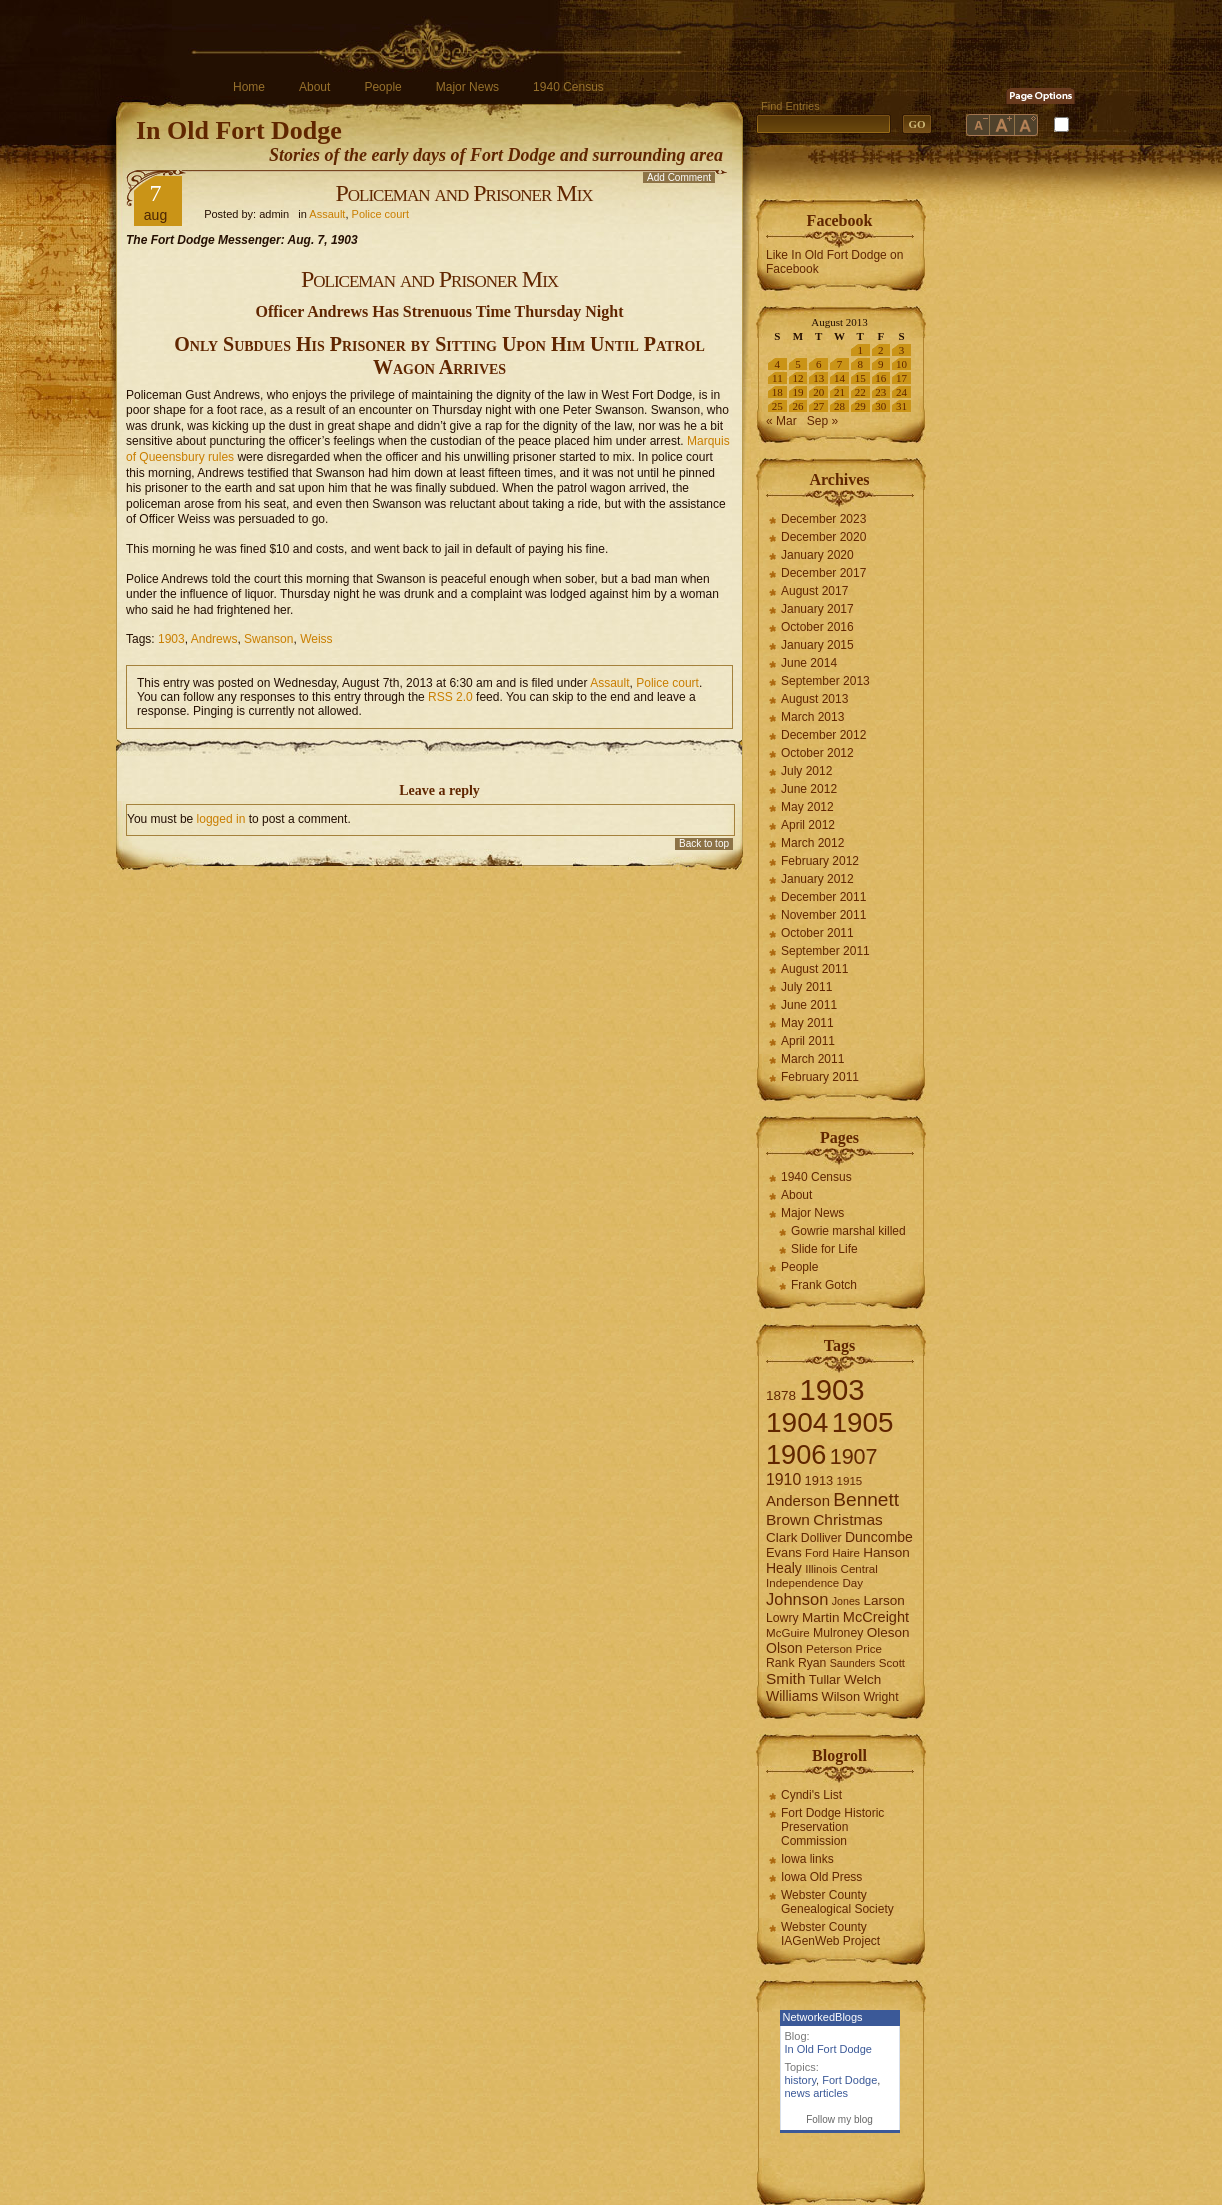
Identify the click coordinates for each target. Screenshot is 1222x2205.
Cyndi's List (811, 1795)
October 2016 (817, 627)
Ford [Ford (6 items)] (817, 1553)
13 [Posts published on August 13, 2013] (818, 378)
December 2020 (823, 537)
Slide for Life (824, 1249)
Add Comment (679, 177)
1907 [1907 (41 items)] (854, 1456)
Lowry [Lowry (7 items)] (782, 1618)
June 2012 (809, 789)
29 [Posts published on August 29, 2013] (860, 406)
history (801, 2080)
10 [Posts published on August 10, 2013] (901, 364)
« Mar (781, 421)
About (314, 87)
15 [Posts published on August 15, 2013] (860, 378)
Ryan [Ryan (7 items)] (812, 1663)
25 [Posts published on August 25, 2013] (777, 406)
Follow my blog (839, 2119)
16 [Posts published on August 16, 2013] (880, 378)
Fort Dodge (849, 2080)
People (382, 87)
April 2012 (808, 825)
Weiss (316, 639)
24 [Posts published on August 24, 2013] (901, 392)
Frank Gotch (824, 1285)
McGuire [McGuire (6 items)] (788, 1633)
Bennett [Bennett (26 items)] (866, 1499)
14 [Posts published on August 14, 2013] (839, 378)
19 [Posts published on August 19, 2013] (798, 392)
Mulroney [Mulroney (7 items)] (838, 1633)
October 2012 (817, 753)
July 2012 (806, 771)
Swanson (268, 639)
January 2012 (817, 879)
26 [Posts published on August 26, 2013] (798, 406)
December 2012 (823, 735)
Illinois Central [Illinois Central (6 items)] (841, 1569)
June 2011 (809, 1005)
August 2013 (814, 699)
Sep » (822, 421)
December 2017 (823, 573)
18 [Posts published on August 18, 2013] (777, 392)
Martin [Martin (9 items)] (821, 1617)
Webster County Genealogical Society (837, 1902)
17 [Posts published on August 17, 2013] (901, 378)
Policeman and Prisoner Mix (463, 193)
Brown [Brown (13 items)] (788, 1519)
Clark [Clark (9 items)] (782, 1537)
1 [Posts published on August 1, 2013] (860, 350)
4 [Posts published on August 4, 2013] (778, 364)
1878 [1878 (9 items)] (781, 1395)
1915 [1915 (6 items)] (850, 1481)
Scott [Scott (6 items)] (892, 1663)
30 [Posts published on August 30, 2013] (880, 406)
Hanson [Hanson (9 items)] (886, 1552)
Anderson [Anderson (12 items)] (798, 1500)
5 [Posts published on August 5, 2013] (798, 364)
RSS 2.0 (450, 697)
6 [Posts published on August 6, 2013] (819, 364)
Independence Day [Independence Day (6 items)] (814, 1583)
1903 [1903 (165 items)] (831, 1389)
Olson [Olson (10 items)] (784, 1648)
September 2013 (825, 681)
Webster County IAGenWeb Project (830, 1934)
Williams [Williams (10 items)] (792, 1696)
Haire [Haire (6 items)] (846, 1553)
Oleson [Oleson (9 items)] (888, 1632)
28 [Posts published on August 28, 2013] (839, 406)
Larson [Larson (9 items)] (884, 1600)
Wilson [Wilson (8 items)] (841, 1696)
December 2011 (823, 897)
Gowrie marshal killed (848, 1231)
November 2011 (823, 915)
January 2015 (817, 645)
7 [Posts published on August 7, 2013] (840, 364)
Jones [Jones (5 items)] (846, 1601)
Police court (380, 214)
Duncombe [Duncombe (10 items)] (879, 1537)
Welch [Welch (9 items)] (862, 1679)
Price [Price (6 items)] (869, 1649)
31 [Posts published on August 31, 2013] (901, 406)
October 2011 (817, 933)
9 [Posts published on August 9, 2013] (881, 364)
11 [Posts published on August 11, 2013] (777, 378)
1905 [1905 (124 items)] (863, 1422)
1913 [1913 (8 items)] (819, 1480)
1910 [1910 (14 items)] (783, 1479)
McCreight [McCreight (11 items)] (876, 1617)
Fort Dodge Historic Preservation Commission (832, 1827)
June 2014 (809, 663)
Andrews (214, 639)
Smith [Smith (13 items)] (786, 1678)
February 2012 (820, 861)
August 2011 (814, 969)
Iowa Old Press (821, 1877)
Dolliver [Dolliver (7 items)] (821, 1538)
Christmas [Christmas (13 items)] (848, 1519)
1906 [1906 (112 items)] (796, 1454)
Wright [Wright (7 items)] (880, 1697)
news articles (817, 2093)
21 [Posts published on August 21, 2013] (839, 392)
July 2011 (806, 987)
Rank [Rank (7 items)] (780, 1663)
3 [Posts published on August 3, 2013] (902, 350)
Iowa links (807, 1859)
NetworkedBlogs (823, 2017)
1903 (171, 639)
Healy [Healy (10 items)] (784, 1568)
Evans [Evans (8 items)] (784, 1552)
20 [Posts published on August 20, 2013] (818, 392)
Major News (467, 87)
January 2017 (817, 609)
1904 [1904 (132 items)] (797, 1422)
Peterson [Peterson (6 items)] (829, 1649)
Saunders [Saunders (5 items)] (853, 1663)
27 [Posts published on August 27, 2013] (818, 406)
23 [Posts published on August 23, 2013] (880, 392)
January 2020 (817, 555)
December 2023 (823, 519)
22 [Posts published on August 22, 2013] (860, 392)
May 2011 (807, 1023)
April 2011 (808, 1041)
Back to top (704, 843)
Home (249, 87)
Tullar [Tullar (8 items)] (825, 1679)
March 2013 (812, 717)
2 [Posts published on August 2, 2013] (881, 350)
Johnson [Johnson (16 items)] (797, 1599)
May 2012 (807, 807)
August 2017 (814, 591)
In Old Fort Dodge (239, 130)
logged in (221, 819)
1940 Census (568, 87)
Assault (327, 214)
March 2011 (812, 1059)
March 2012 (812, 843)
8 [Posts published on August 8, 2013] (860, 364)
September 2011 (825, 951)
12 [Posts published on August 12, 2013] (798, 378)
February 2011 (820, 1077)
